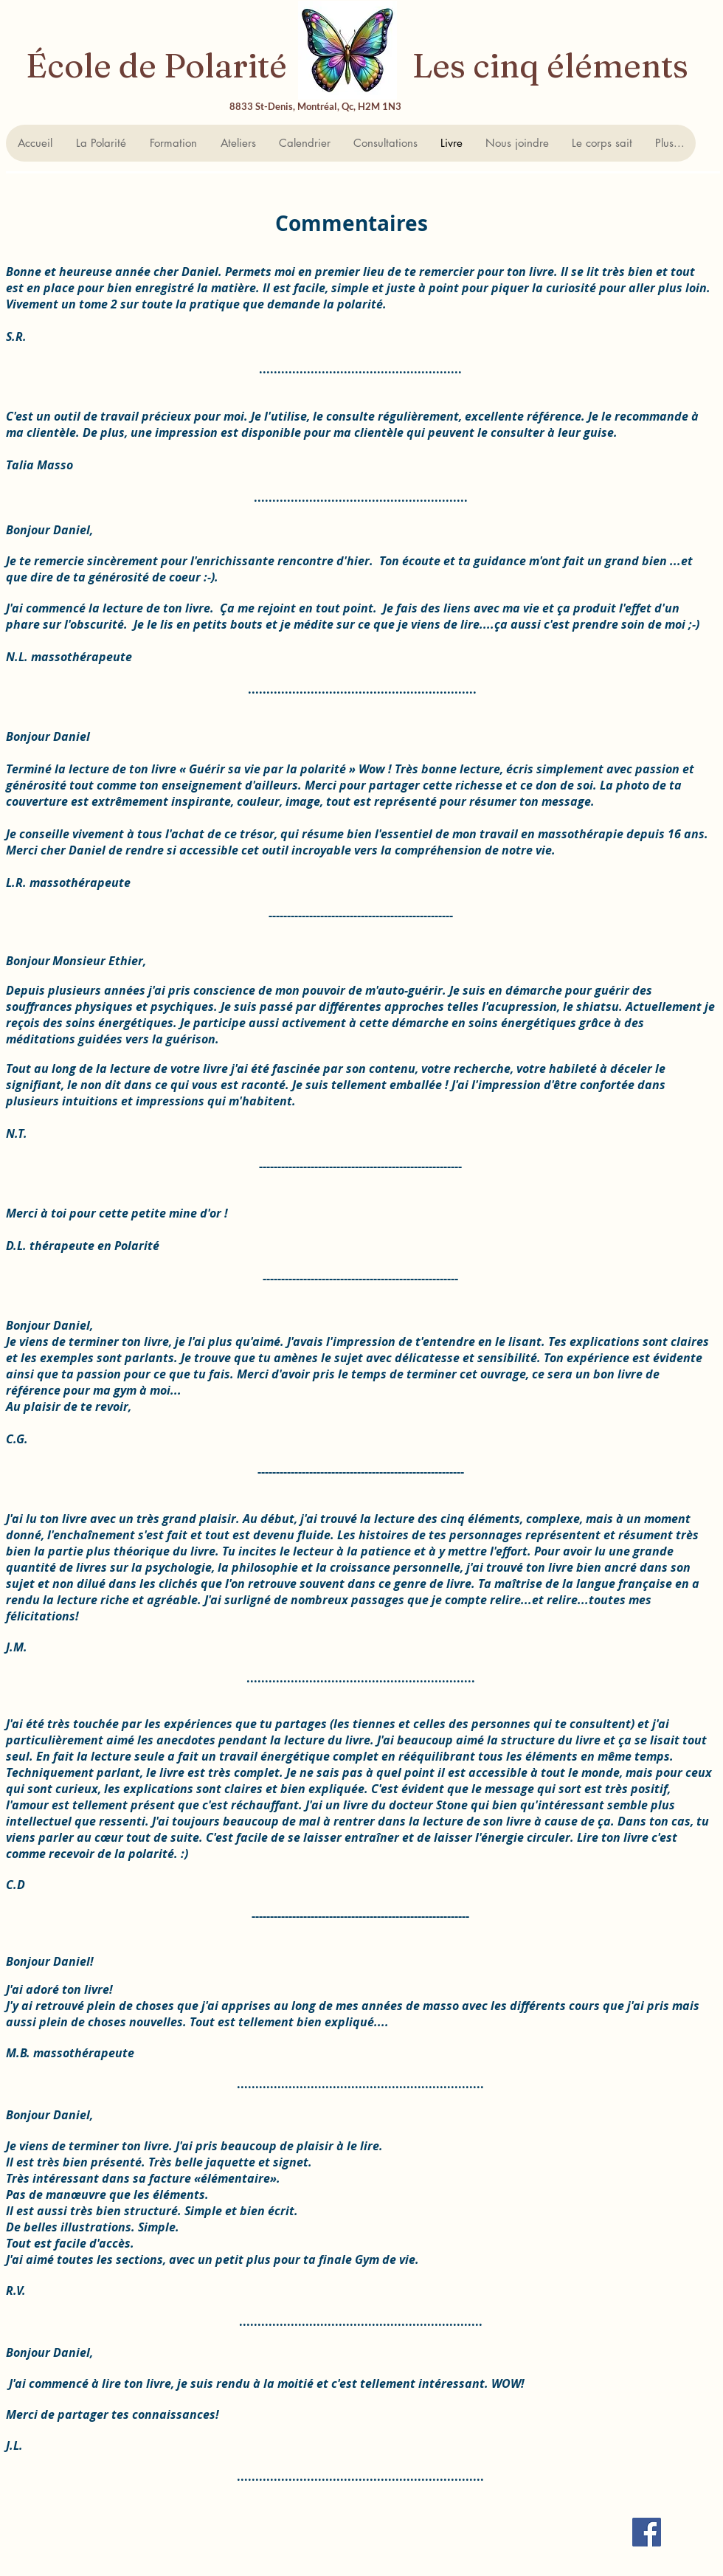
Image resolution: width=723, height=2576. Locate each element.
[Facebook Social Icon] (646, 2532)
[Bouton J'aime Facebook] (342, 2556)
